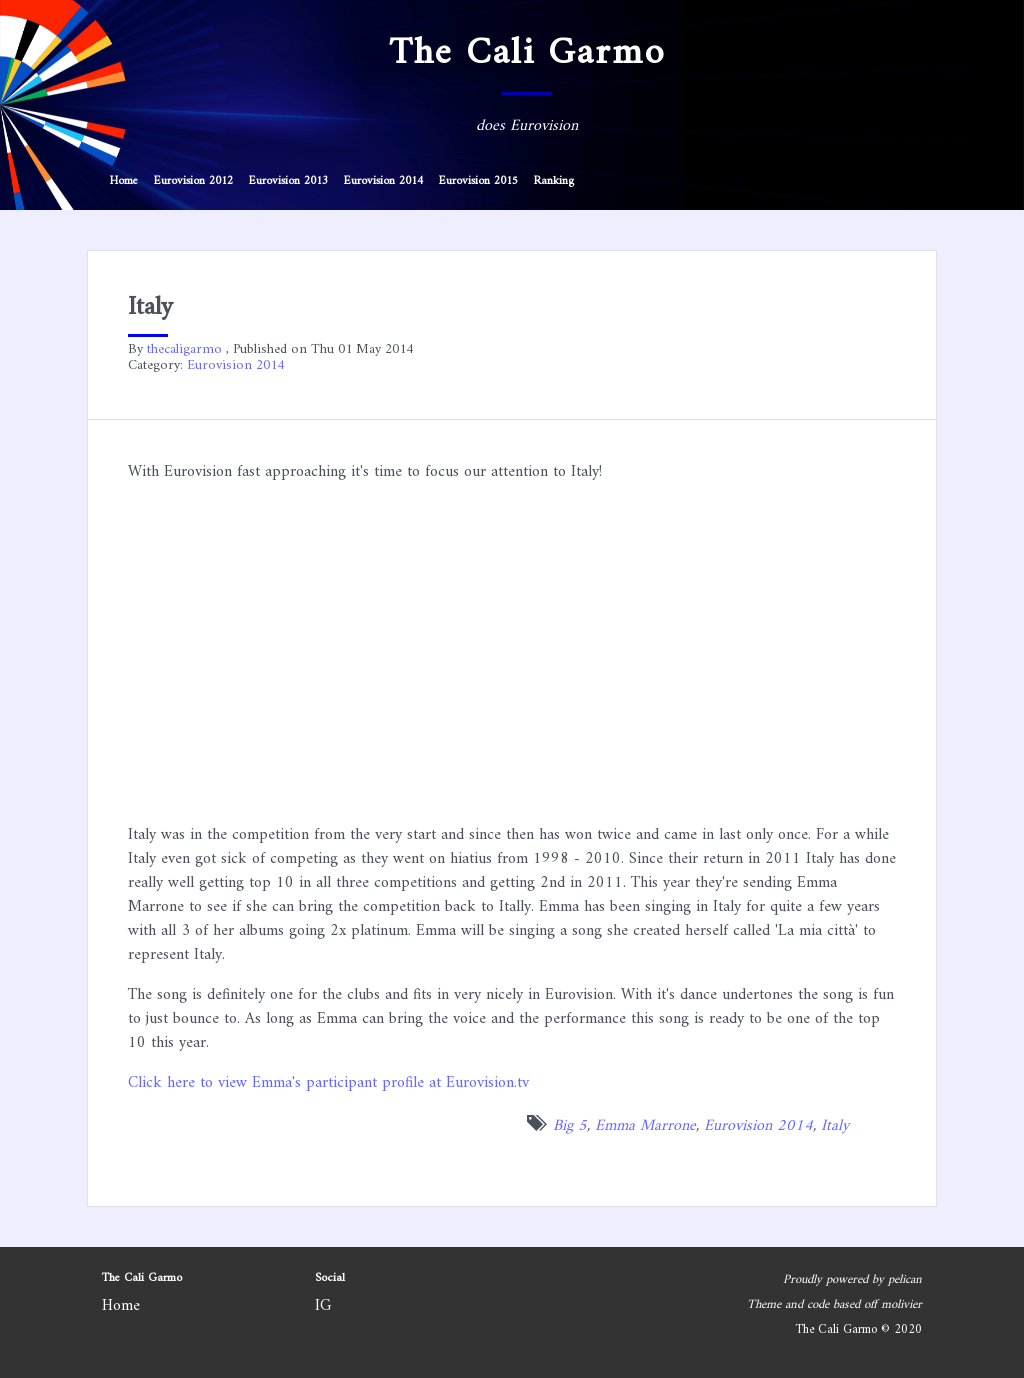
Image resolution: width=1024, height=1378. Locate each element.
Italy (835, 1126)
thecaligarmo (184, 349)
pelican (905, 1280)
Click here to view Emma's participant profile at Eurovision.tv (328, 1083)
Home (124, 181)
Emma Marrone (645, 1126)
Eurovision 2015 (478, 181)
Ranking (554, 181)
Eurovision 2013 (288, 181)
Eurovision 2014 (383, 181)
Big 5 (570, 1126)
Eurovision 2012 (193, 181)
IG (323, 1306)
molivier (901, 1305)
